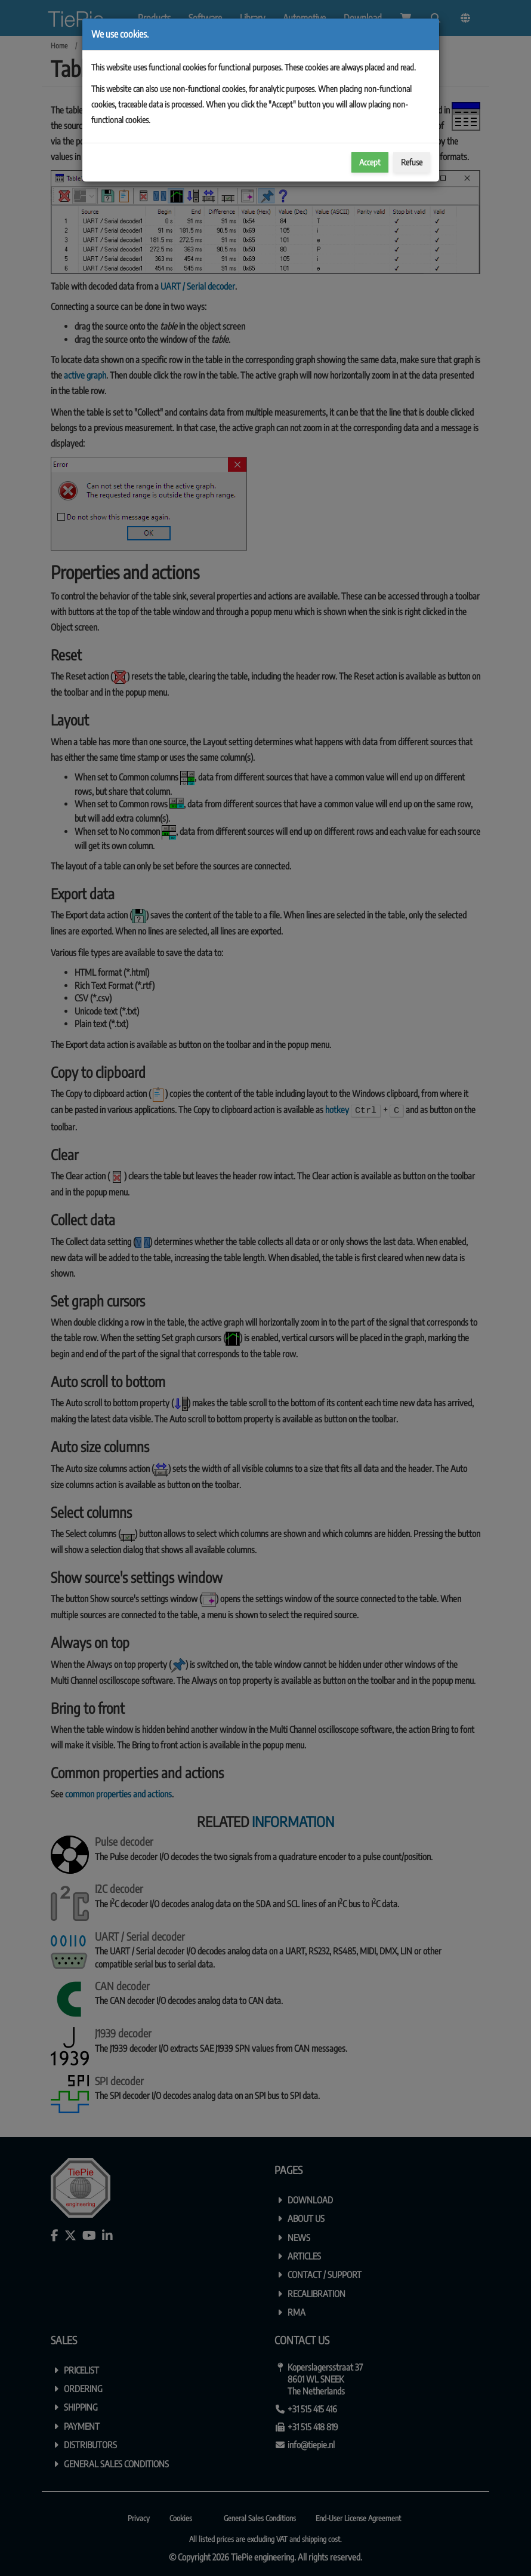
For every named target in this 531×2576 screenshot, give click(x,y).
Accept (370, 162)
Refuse (411, 162)
